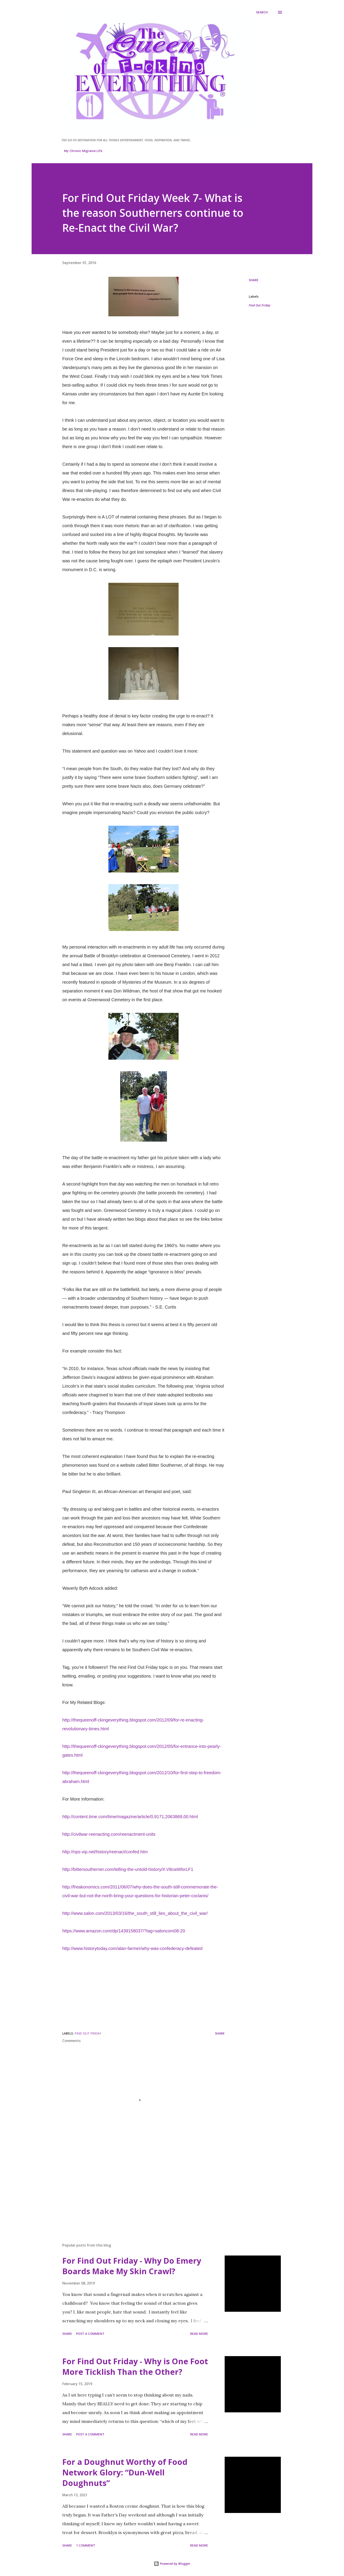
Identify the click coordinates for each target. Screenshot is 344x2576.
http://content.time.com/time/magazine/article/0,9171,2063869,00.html (130, 1816)
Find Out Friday (259, 305)
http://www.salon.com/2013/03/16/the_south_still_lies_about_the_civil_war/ (135, 1913)
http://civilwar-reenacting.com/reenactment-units (109, 1834)
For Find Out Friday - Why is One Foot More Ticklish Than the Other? (135, 2366)
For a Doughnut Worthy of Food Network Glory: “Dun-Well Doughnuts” (124, 2472)
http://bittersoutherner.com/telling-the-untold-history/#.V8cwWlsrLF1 (127, 1869)
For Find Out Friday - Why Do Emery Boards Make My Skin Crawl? (131, 2266)
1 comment (85, 2545)
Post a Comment (90, 2334)
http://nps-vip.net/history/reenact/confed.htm (105, 1851)
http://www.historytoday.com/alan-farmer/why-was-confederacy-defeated (132, 1948)
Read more (199, 2334)
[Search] (262, 12)
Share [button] (253, 280)
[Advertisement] (136, 2188)
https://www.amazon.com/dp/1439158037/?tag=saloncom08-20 (123, 1930)
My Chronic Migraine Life (83, 151)
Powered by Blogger (172, 2564)
